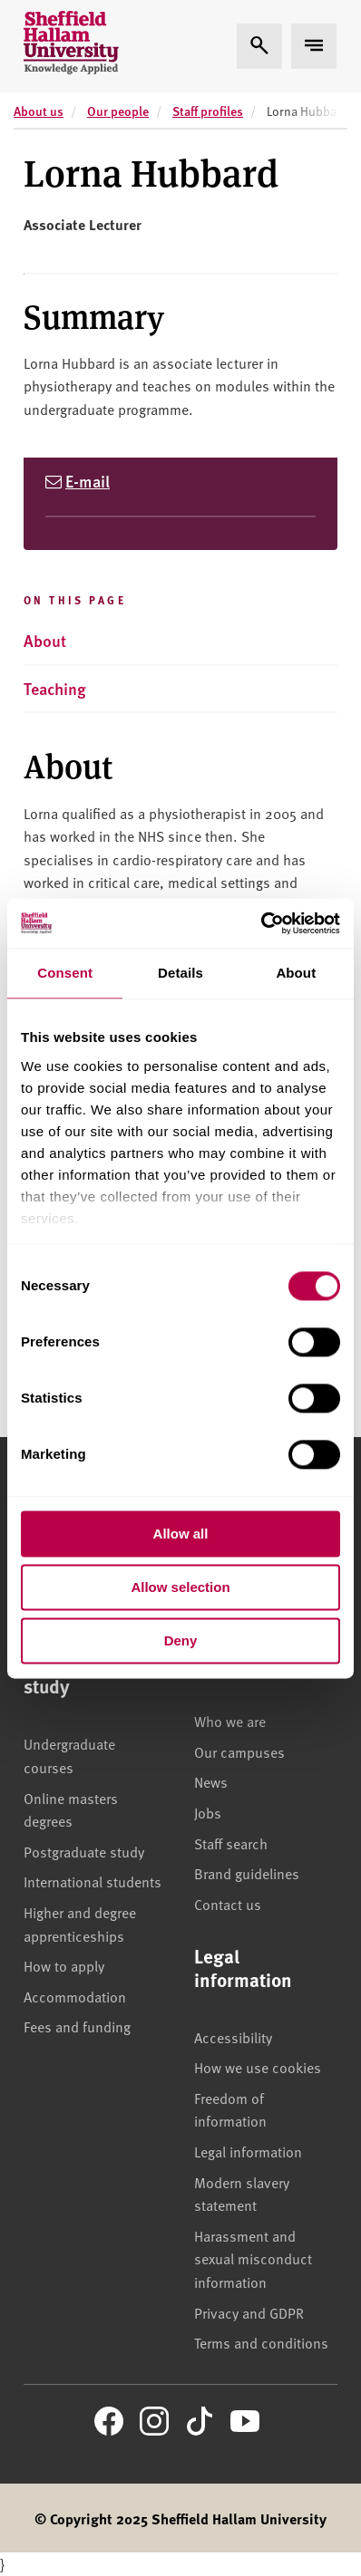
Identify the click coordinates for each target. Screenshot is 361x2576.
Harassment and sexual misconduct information (253, 2258)
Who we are (230, 1721)
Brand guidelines (246, 1873)
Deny (181, 1640)
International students (92, 1881)
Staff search (231, 1843)
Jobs (207, 1812)
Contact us (227, 1904)
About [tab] (296, 972)
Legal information (248, 2151)
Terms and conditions (261, 2342)
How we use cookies (257, 2067)
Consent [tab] (65, 972)
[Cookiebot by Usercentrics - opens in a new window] (260, 923)
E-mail (87, 480)
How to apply (64, 1965)
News (211, 1781)
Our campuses (239, 1751)
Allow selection (180, 1587)
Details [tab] (180, 972)
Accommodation (75, 1996)
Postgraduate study (84, 1851)
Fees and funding (77, 2026)
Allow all (181, 1533)
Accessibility (233, 2037)
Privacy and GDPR (249, 2312)
